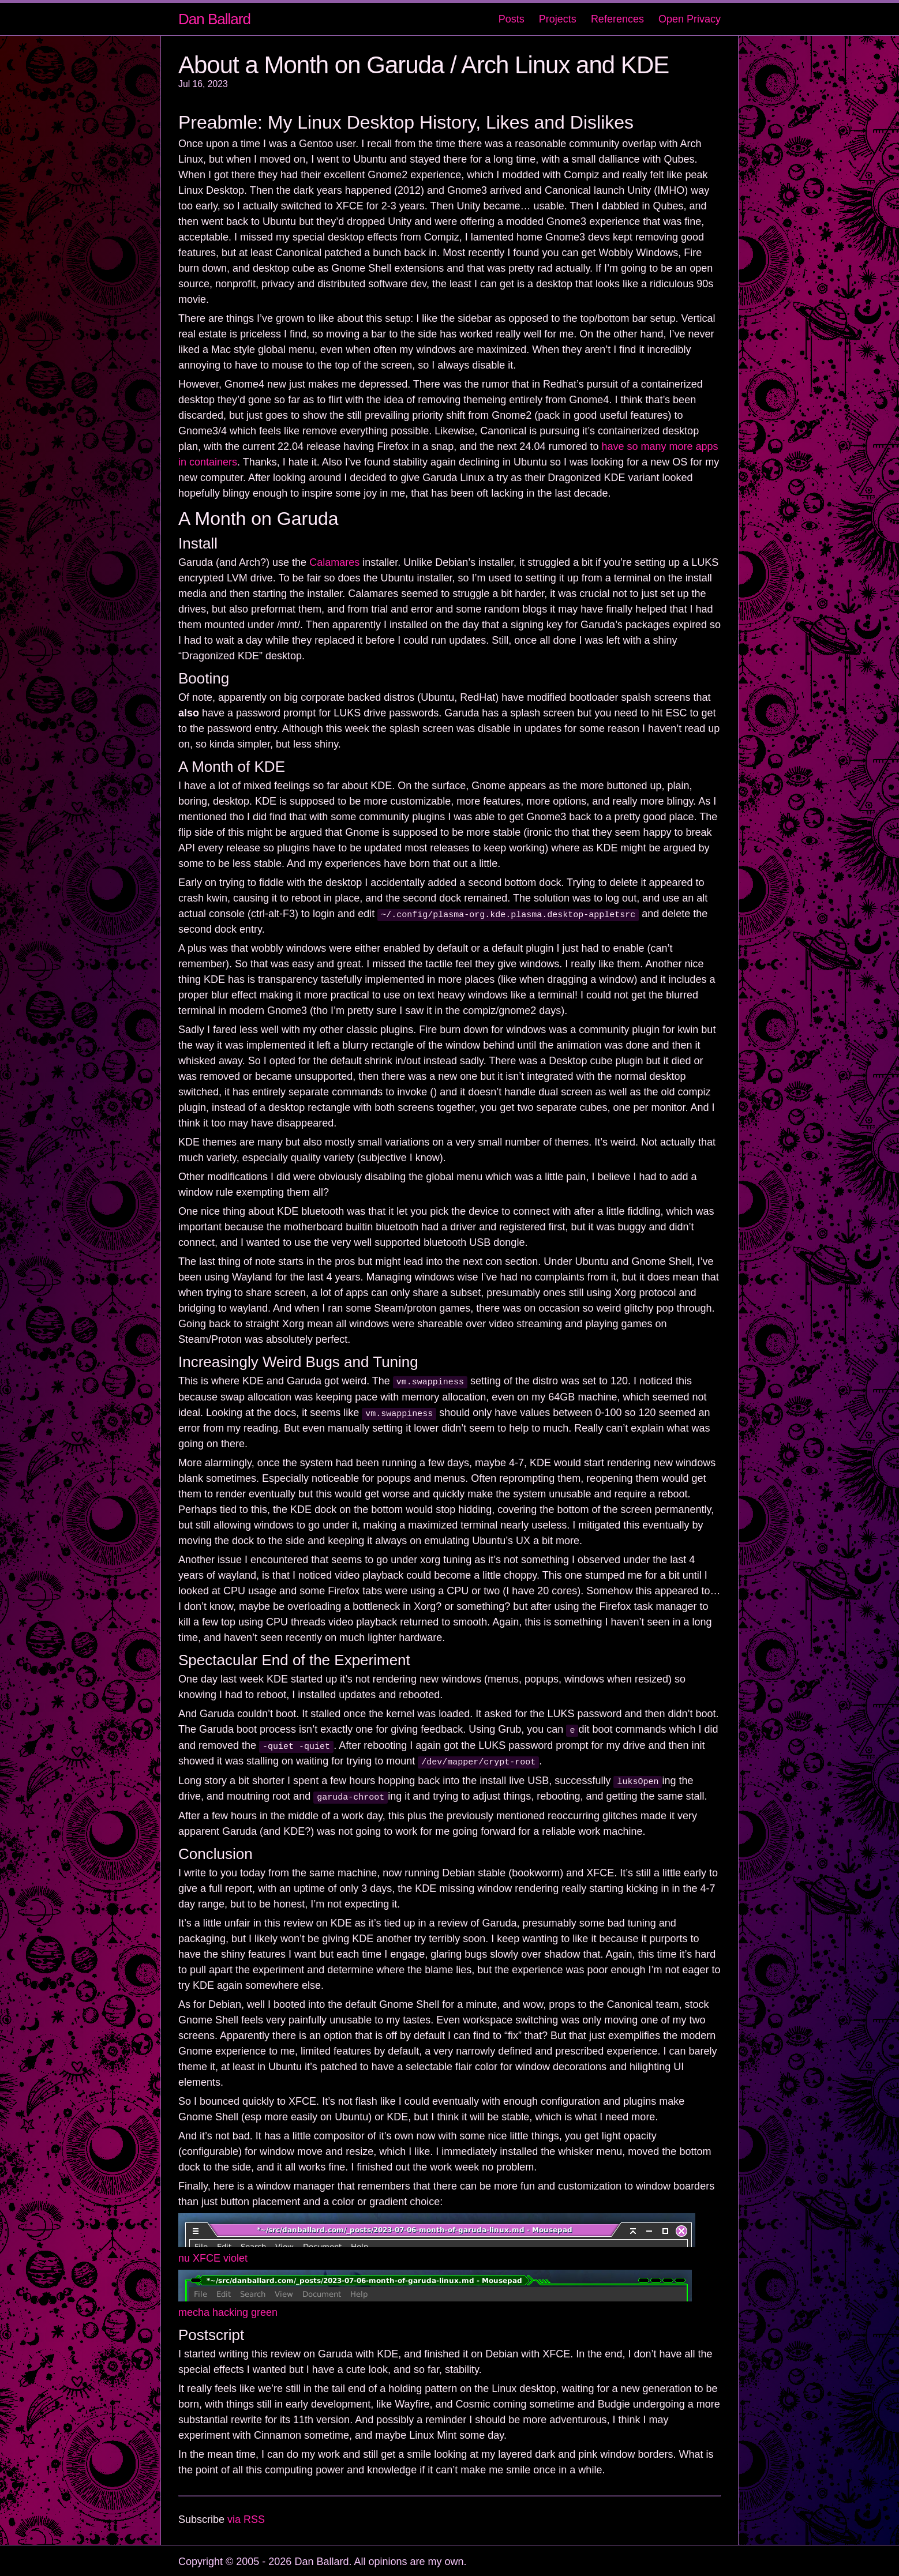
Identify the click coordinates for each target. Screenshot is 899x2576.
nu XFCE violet (213, 2256)
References (617, 19)
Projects (557, 19)
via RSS (246, 2517)
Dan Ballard (214, 19)
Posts (512, 19)
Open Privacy (689, 19)
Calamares (334, 562)
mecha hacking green (228, 2310)
